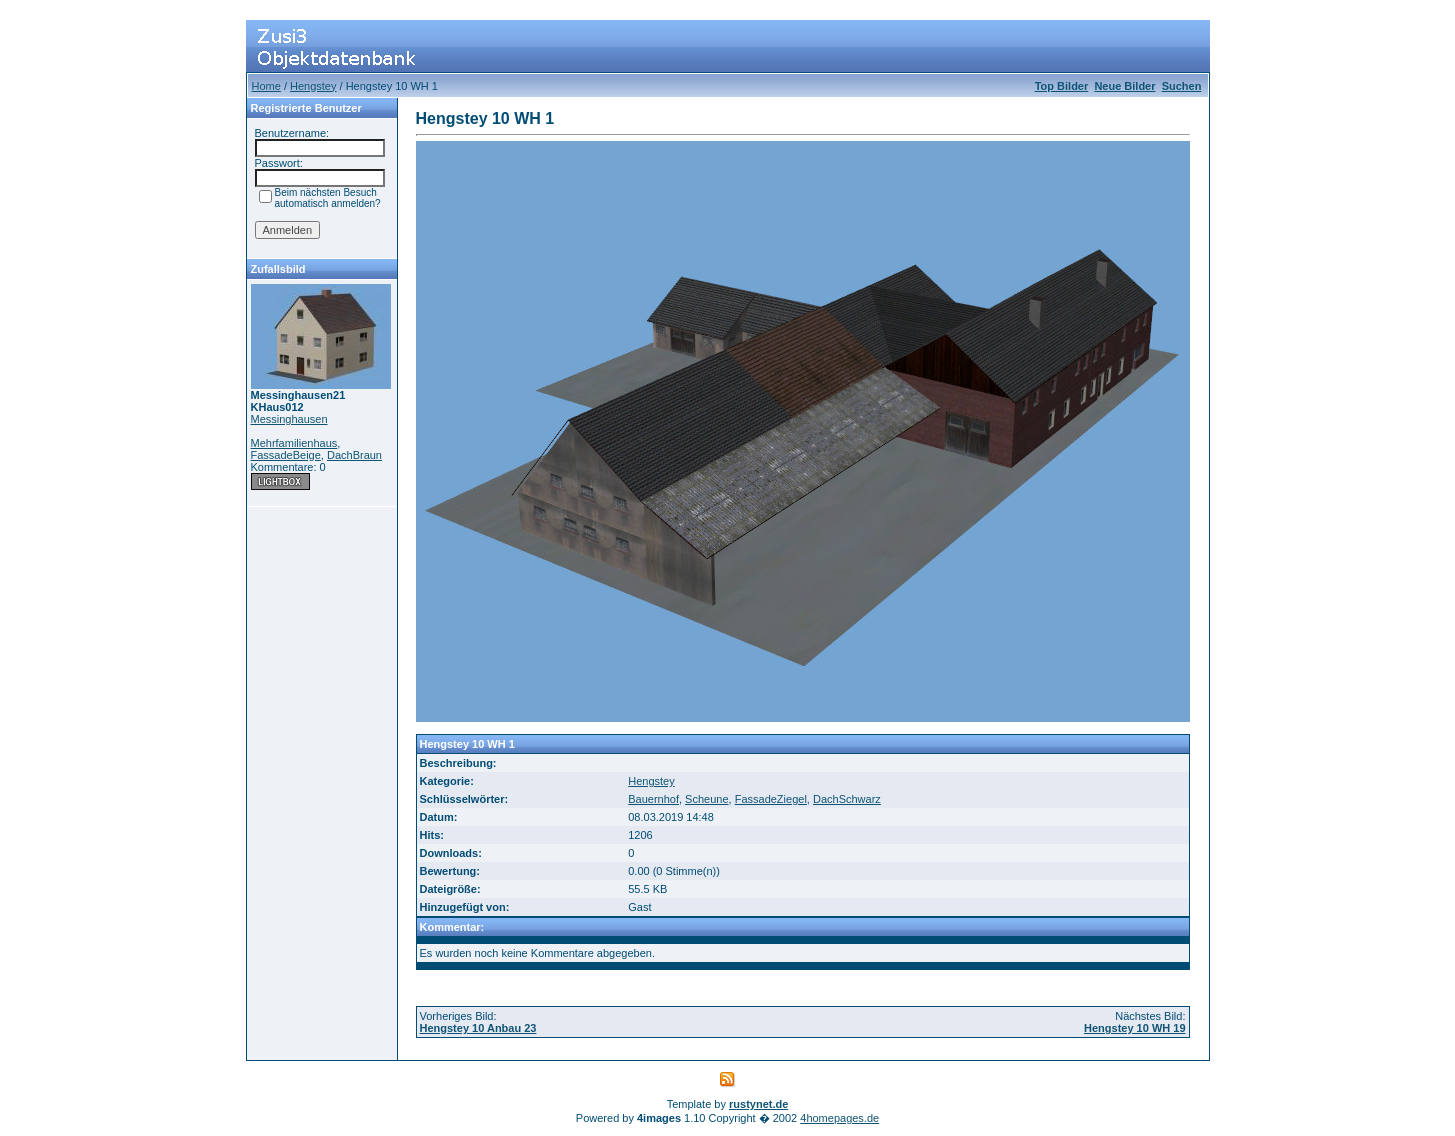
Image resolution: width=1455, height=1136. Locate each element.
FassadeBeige (286, 455)
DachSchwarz (847, 799)
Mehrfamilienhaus (294, 443)
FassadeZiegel (771, 799)
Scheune (706, 799)
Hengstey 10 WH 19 (1134, 1028)
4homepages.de (839, 1118)
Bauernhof (653, 799)
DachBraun (354, 455)
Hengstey (313, 86)
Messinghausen (289, 419)
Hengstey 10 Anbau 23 (478, 1028)
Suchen (1182, 86)
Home (266, 86)
